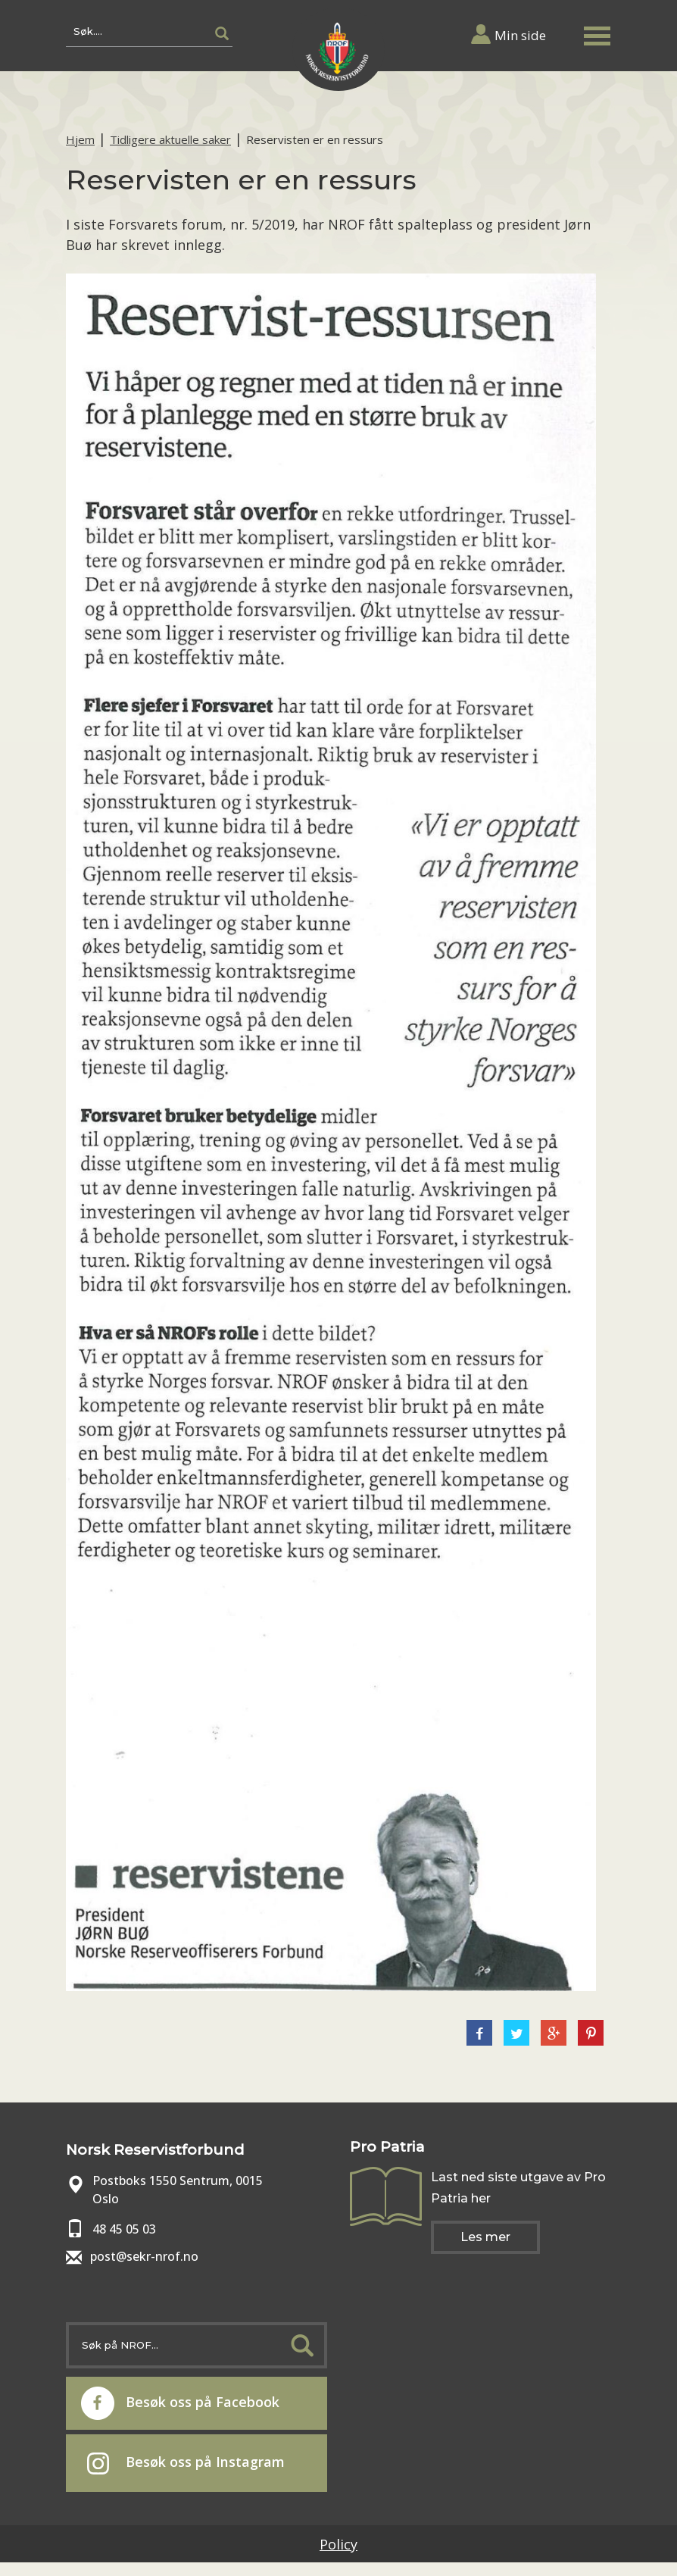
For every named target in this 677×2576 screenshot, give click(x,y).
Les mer (485, 2237)
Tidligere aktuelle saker (170, 139)
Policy (338, 2544)
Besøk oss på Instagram (186, 2463)
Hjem (80, 139)
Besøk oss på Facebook (180, 2403)
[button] (597, 33)
